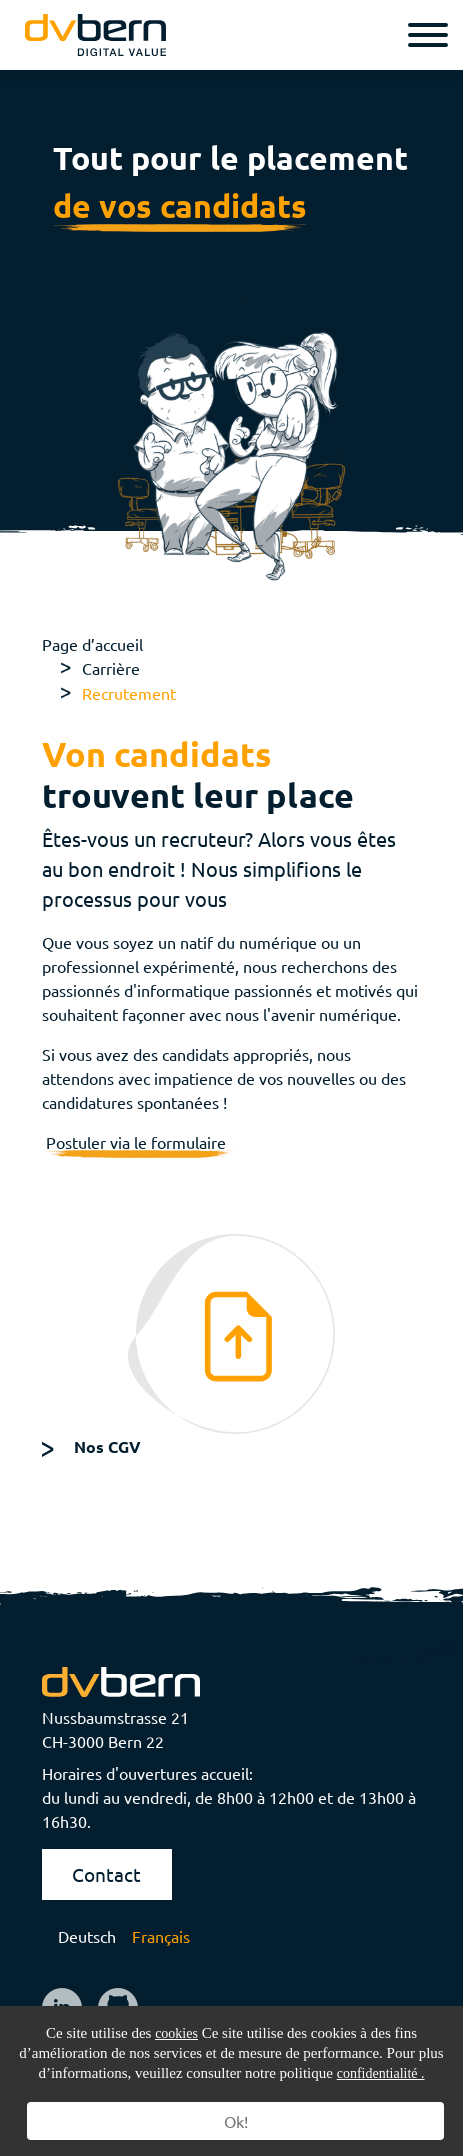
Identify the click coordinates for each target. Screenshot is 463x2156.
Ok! (236, 2121)
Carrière (111, 668)
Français (161, 1936)
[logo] (95, 34)
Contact (106, 1874)
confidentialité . (381, 2073)
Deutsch (87, 1936)
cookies (176, 2033)
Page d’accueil (92, 644)
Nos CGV (107, 1446)
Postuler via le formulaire (140, 1142)
